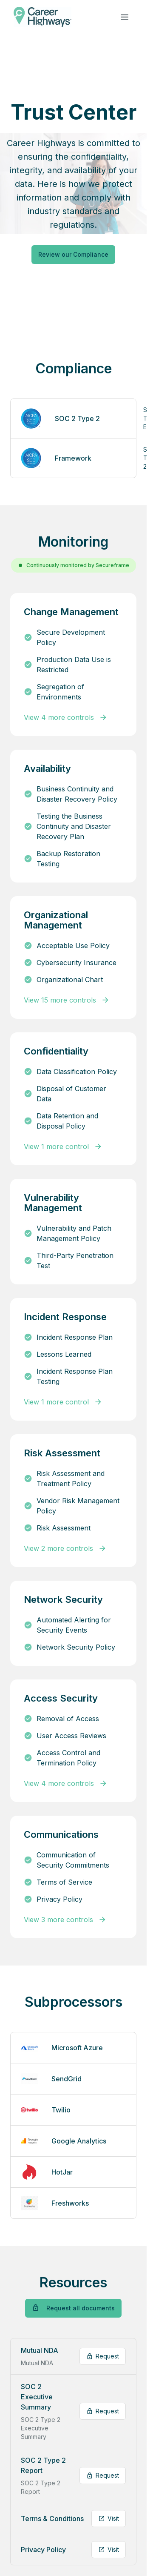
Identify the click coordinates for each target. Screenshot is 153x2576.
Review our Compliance (73, 254)
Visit (108, 2518)
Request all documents (73, 2308)
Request (102, 2356)
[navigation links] (124, 17)
